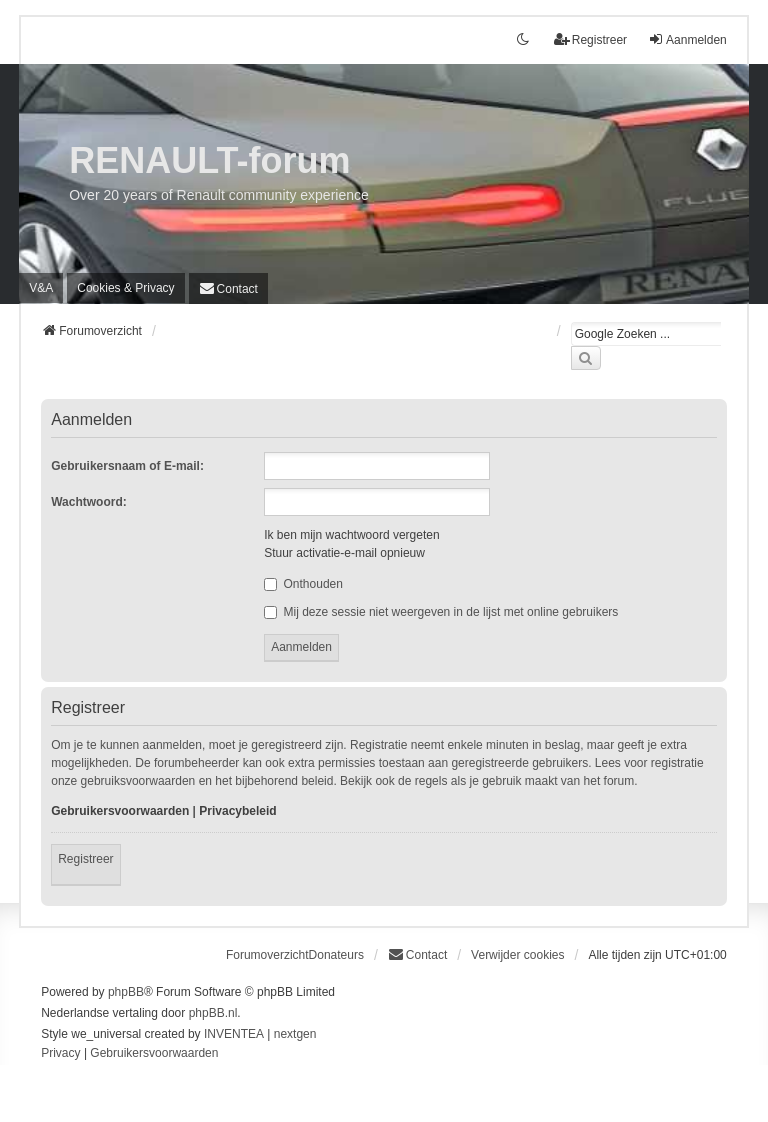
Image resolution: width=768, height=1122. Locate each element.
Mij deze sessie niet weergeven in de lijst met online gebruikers (441, 612)
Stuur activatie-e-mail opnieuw (344, 553)
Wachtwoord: (89, 502)
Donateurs (336, 955)
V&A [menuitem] (41, 288)
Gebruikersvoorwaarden (120, 811)
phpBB (126, 992)
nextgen (295, 1034)
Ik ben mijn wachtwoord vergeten (351, 535)
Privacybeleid (237, 811)
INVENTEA (234, 1034)
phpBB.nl (213, 1013)
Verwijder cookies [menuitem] (517, 955)
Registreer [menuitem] (590, 39)
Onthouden (303, 584)
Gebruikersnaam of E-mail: (127, 466)
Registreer (85, 859)
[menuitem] (125, 288)
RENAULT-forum (209, 160)
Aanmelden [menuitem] (687, 39)
